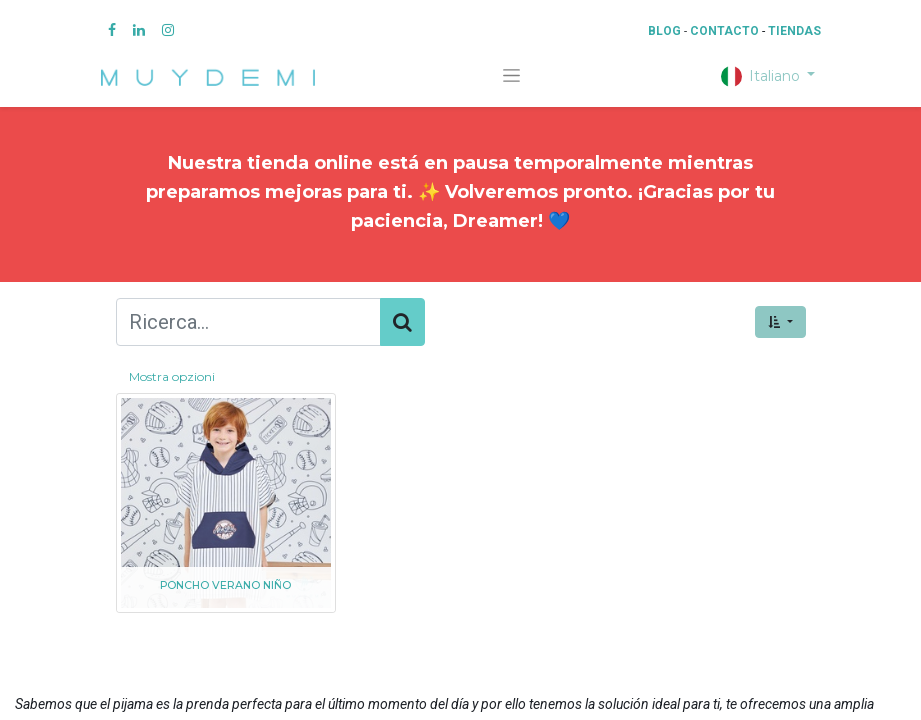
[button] (780, 322)
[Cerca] (402, 322)
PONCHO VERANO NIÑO (225, 585)
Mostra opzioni (172, 376)
